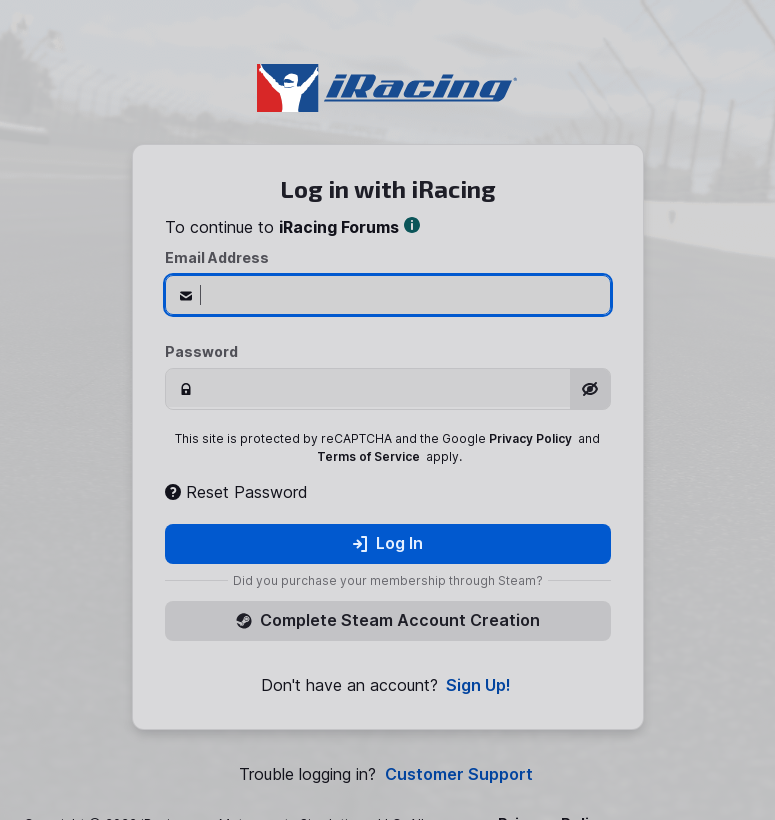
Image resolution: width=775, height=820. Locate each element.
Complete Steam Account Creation (388, 620)
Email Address (217, 257)
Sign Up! (478, 685)
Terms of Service (368, 456)
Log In (387, 543)
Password (201, 351)
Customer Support (459, 774)
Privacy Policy (530, 438)
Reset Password (236, 492)
